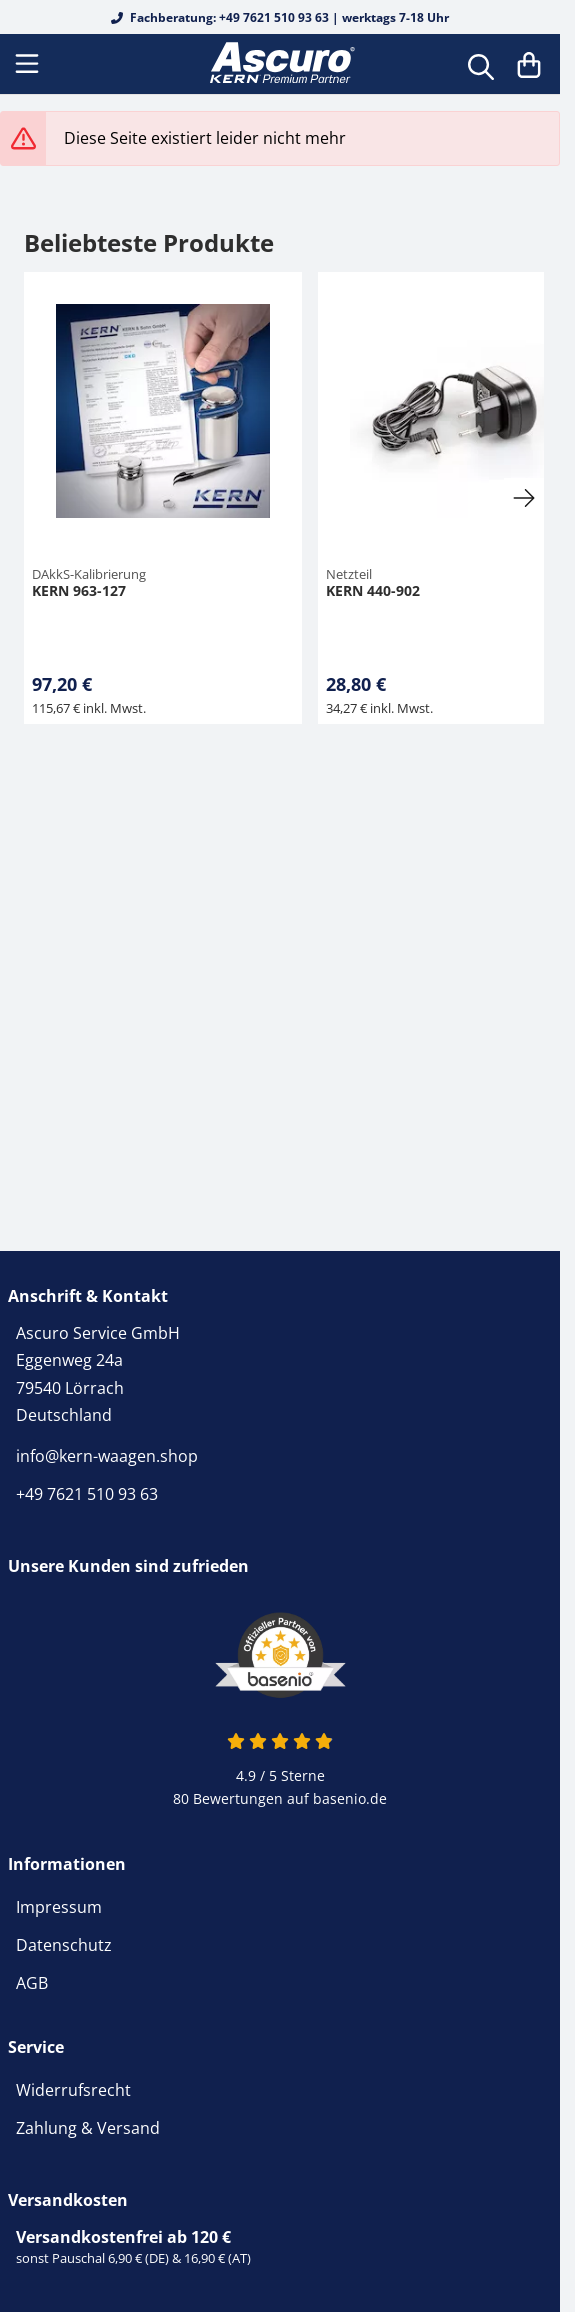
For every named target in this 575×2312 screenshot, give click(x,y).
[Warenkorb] (529, 64)
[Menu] (29, 64)
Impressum (59, 1907)
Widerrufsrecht (73, 2090)
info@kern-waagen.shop (107, 1456)
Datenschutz (64, 1945)
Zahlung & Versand (88, 2128)
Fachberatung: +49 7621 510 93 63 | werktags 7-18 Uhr (280, 17)
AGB (32, 1983)
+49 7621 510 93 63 (87, 1494)
